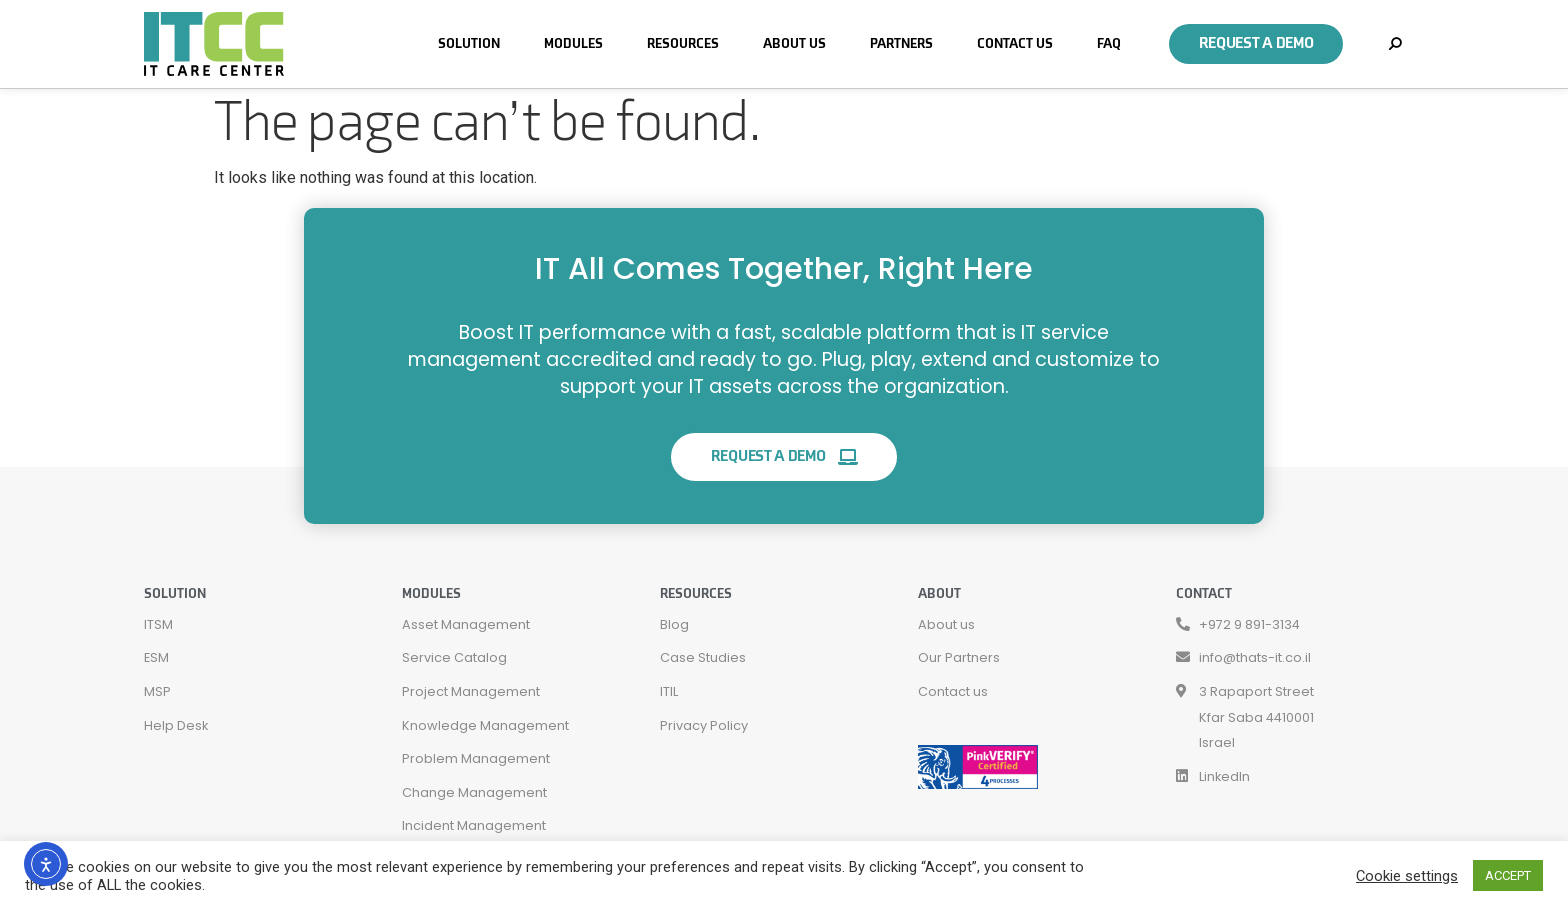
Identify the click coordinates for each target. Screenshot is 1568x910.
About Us (794, 43)
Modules (573, 43)
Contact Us (1015, 43)
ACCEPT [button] (1508, 875)
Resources (683, 43)
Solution (469, 43)
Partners (901, 43)
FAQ (1109, 43)
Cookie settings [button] (1407, 876)
